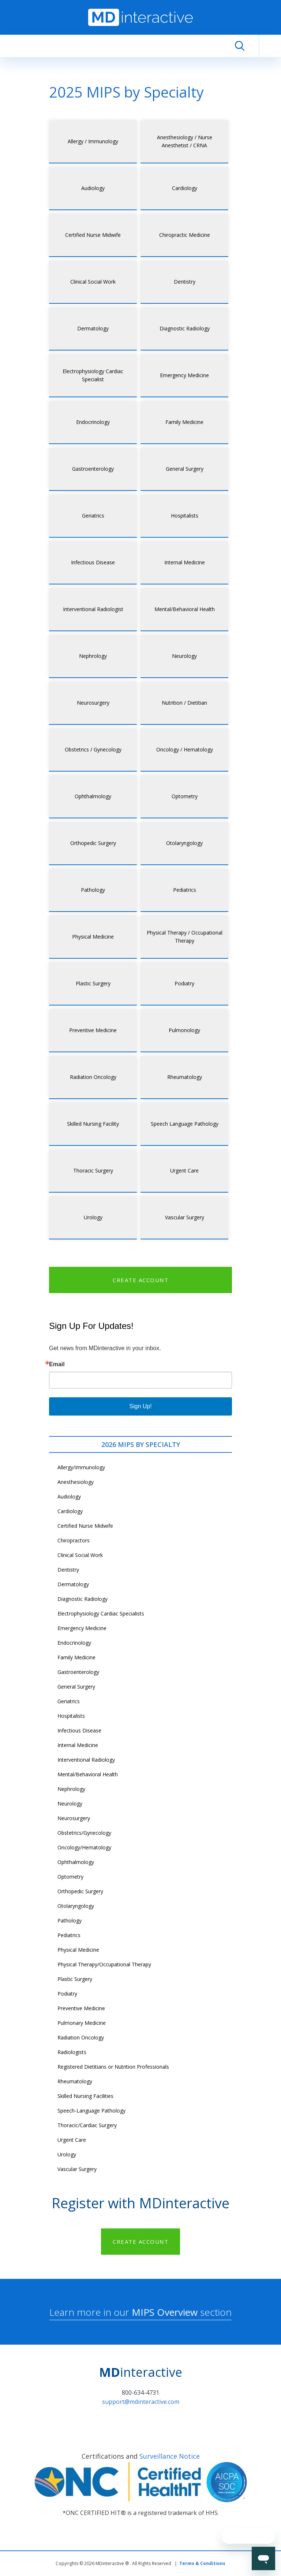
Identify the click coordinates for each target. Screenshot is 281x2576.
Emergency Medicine (184, 375)
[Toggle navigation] (270, 46)
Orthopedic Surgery (93, 843)
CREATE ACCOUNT (140, 1280)
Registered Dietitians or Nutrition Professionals (113, 2066)
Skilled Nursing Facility (93, 1123)
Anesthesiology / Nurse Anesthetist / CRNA (184, 141)
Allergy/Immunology (81, 1467)
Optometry (185, 796)
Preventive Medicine (93, 1030)
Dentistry (184, 281)
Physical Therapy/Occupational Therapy (104, 1964)
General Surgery (184, 468)
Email (57, 1364)
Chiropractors (73, 1540)
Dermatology (93, 328)
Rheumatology (184, 1076)
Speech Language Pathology (184, 1123)
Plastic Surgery (93, 983)
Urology (93, 1217)
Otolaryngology (184, 843)
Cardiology (184, 188)
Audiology (93, 188)
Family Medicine (184, 421)
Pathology (93, 889)
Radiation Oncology (93, 1076)
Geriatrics (93, 515)
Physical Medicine (93, 936)
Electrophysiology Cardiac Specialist (93, 375)
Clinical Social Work (93, 281)
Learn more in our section (140, 2312)
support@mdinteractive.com (140, 2402)
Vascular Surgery (184, 1217)
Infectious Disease (93, 562)
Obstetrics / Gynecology (93, 749)
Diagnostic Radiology (185, 328)
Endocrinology (93, 421)
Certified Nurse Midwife (93, 234)
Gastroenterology (93, 468)
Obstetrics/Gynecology (84, 1832)
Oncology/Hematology (84, 1847)
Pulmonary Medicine (81, 2022)
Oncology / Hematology (184, 749)
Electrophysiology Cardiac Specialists (100, 1613)
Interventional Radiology (86, 1759)
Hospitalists (184, 515)
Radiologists (71, 2052)
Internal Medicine (184, 562)
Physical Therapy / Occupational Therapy (184, 936)
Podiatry (184, 983)
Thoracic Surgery (93, 1170)
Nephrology (93, 655)
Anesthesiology (75, 1481)
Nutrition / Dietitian (184, 702)
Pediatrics (184, 889)
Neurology (184, 655)
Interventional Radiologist (93, 609)
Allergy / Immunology (93, 141)
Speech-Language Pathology (91, 2110)
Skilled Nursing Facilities (85, 2095)
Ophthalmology (93, 796)
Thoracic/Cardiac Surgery (87, 2125)
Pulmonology (184, 1030)
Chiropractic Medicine (184, 234)
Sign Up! (140, 1406)
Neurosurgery (93, 702)
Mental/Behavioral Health (184, 609)
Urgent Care (184, 1170)
